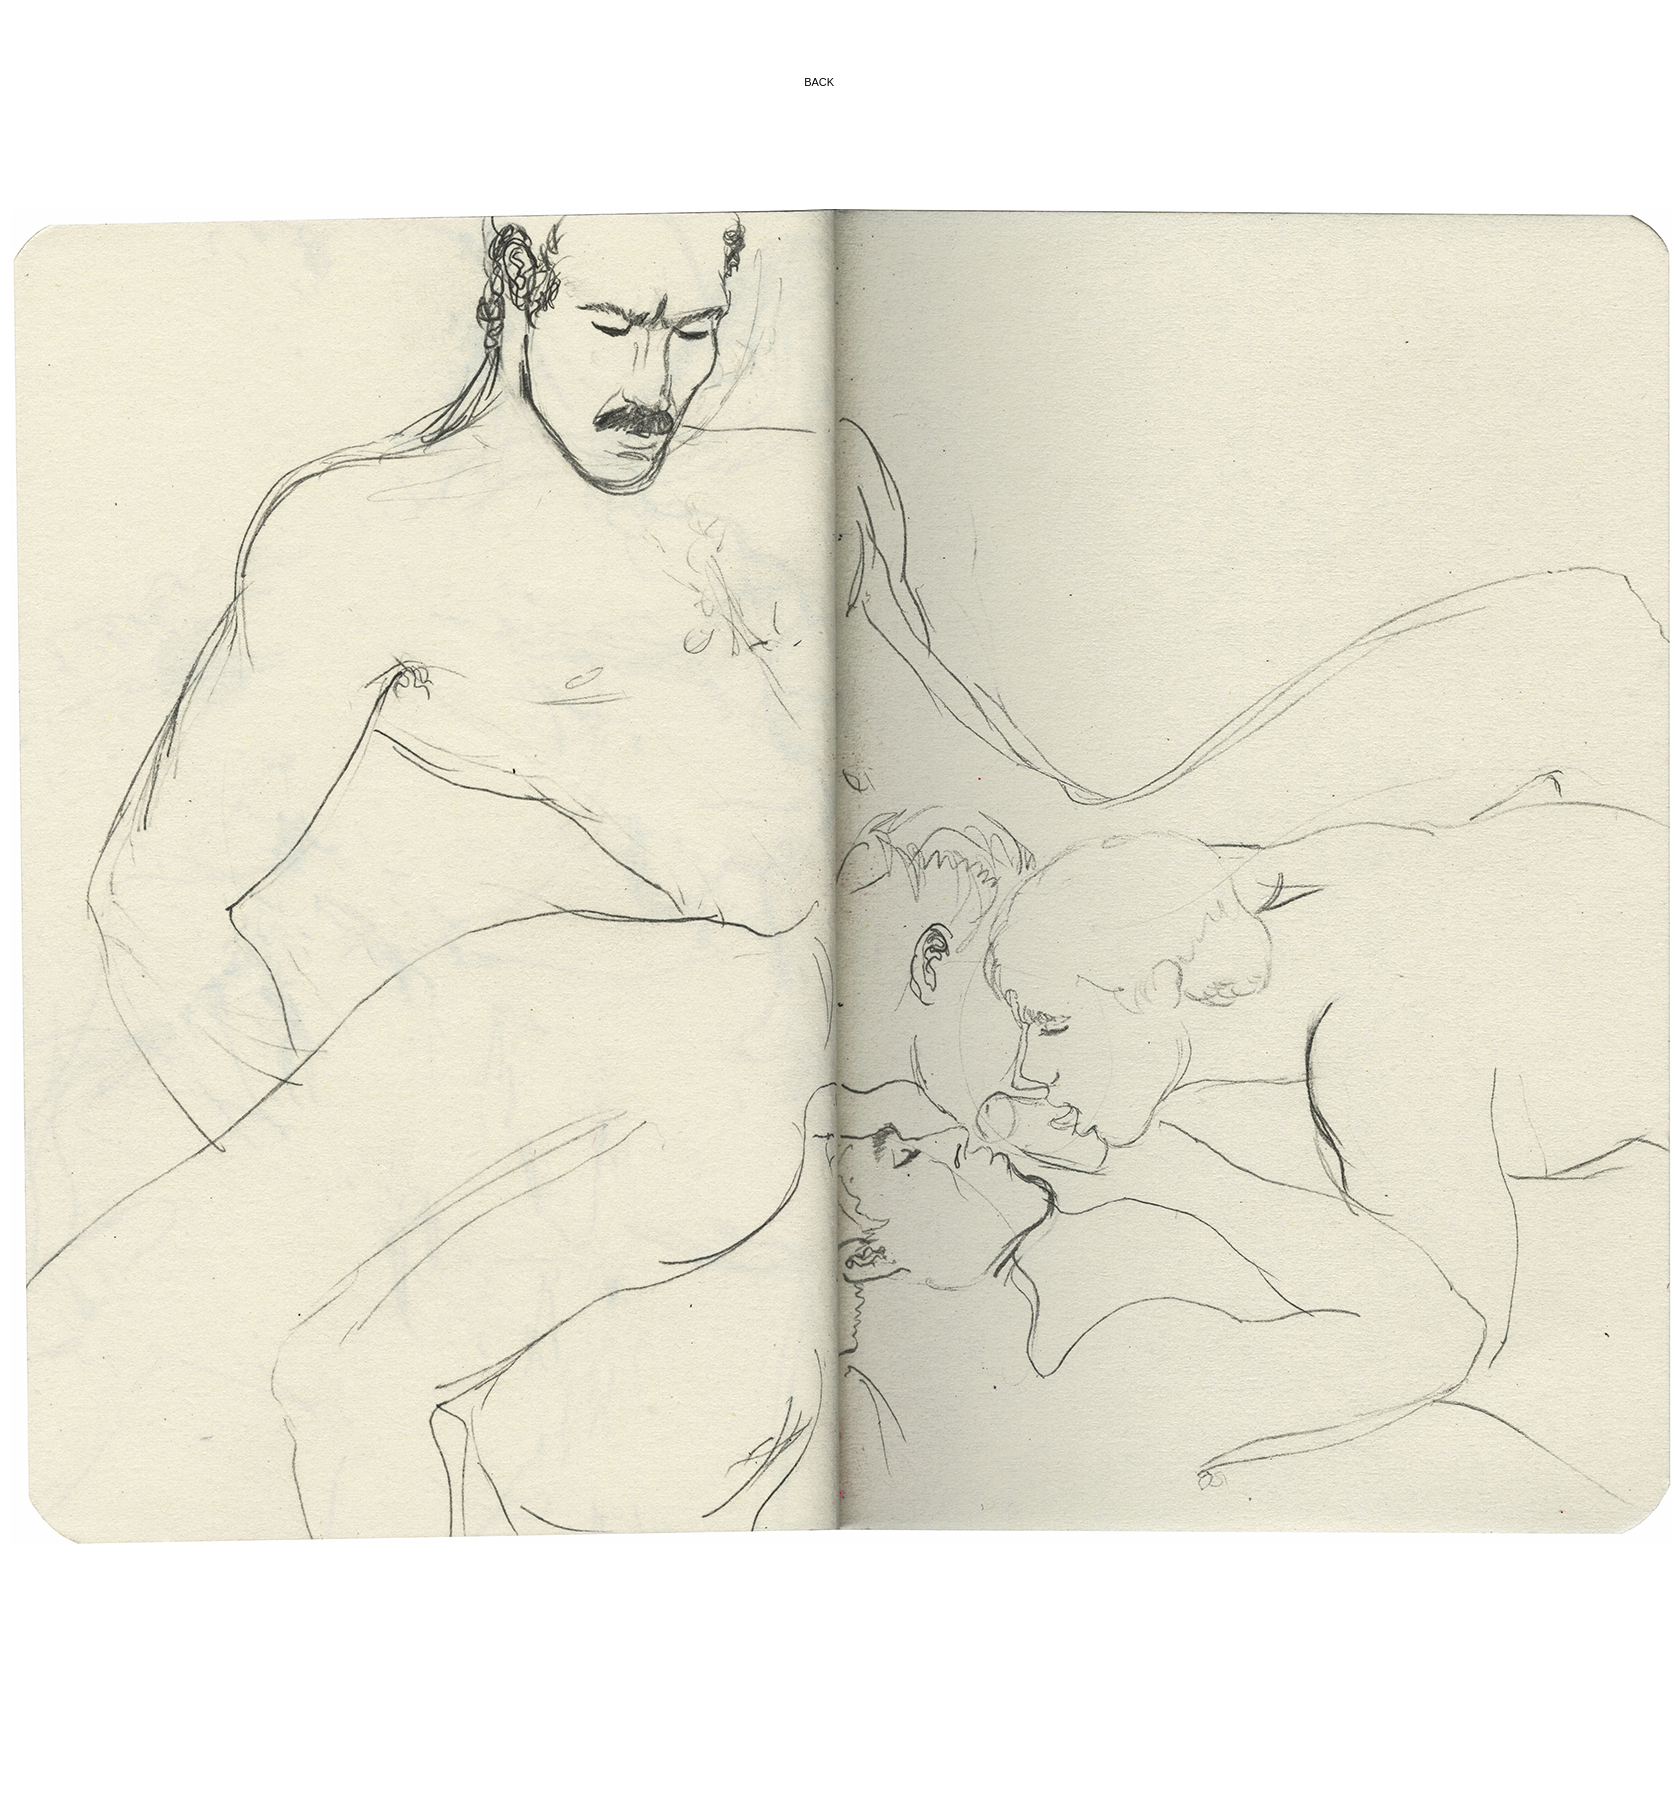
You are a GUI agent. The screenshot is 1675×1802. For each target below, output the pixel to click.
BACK (820, 82)
